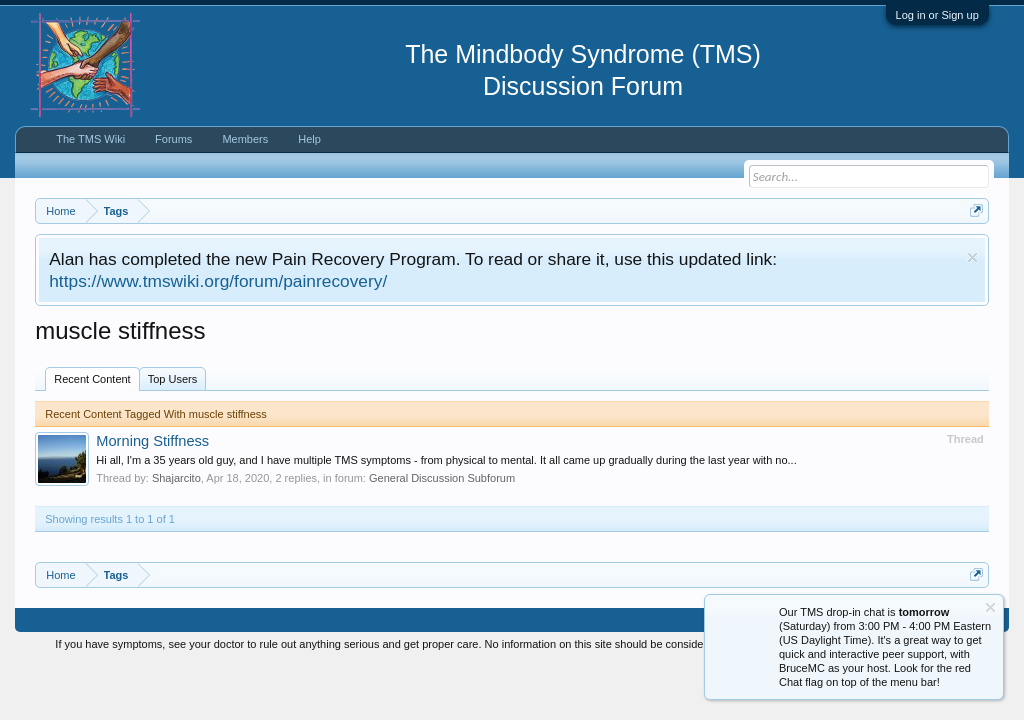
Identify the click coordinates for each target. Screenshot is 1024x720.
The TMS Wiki (90, 139)
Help (309, 139)
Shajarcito (176, 478)
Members (245, 139)
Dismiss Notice (972, 257)
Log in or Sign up (937, 15)
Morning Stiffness (152, 441)
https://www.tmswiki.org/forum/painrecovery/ (218, 281)
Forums (173, 139)
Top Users (173, 379)
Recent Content (92, 379)
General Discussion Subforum (442, 478)
